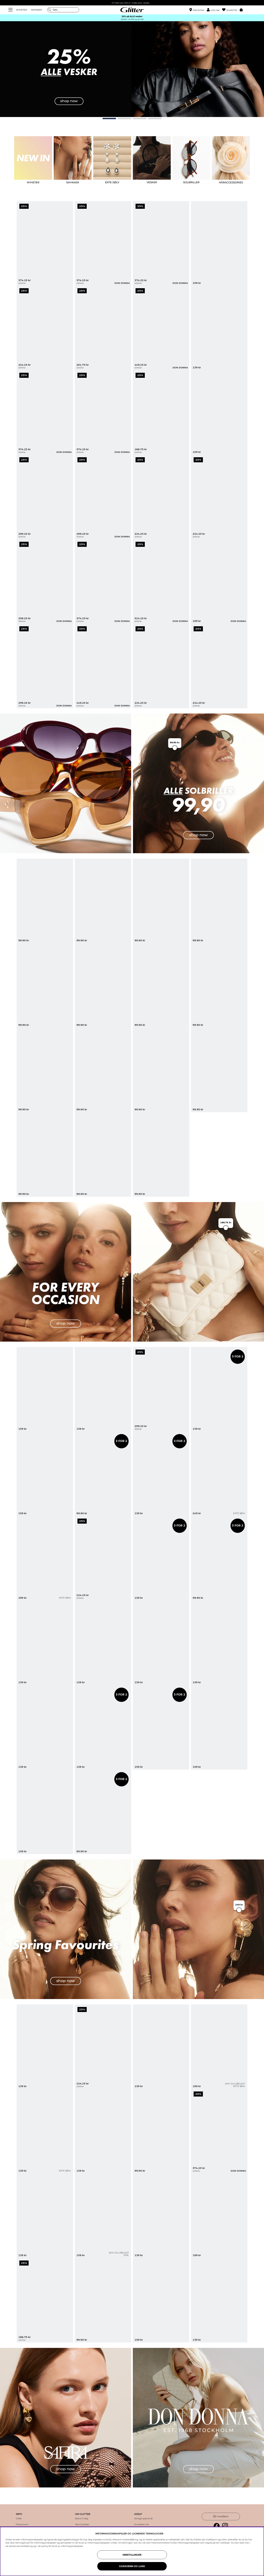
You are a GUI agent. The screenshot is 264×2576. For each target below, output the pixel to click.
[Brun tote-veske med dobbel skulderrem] (161, 328)
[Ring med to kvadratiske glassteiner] (219, 1727)
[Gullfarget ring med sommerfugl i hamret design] (161, 2046)
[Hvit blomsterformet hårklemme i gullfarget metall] (103, 1727)
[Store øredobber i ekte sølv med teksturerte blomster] (45, 1558)
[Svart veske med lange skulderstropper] (45, 412)
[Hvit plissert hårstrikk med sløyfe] (103, 1812)
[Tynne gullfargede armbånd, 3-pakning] (45, 2046)
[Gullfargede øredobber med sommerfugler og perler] (103, 1643)
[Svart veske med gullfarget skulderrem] (103, 497)
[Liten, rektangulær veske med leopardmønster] (161, 666)
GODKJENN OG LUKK (132, 2566)
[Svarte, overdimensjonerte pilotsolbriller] (161, 901)
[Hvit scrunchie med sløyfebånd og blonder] (161, 1474)
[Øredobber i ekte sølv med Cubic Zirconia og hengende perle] (219, 1474)
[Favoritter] (231, 10)
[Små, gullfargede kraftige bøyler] (45, 2215)
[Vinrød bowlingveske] (103, 412)
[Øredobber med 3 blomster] (45, 1474)
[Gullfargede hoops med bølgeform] (161, 2215)
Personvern (22, 2524)
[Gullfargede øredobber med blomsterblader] (161, 2300)
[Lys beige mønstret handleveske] (103, 243)
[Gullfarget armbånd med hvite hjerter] (103, 1389)
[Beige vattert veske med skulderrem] (45, 2300)
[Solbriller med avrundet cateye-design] (45, 1070)
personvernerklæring (21, 2546)
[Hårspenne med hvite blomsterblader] (161, 1727)
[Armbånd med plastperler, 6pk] (45, 1643)
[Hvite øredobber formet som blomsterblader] (45, 1389)
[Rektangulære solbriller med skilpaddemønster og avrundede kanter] (219, 901)
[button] (214, 10)
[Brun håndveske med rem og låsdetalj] (103, 328)
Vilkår (19, 2518)
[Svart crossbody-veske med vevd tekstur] (45, 666)
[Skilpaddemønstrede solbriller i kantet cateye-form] (103, 1070)
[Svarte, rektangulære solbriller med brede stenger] (45, 1154)
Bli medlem (221, 2516)
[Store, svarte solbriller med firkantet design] (103, 985)
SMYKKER (36, 9)
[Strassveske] (103, 1558)
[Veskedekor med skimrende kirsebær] (219, 581)
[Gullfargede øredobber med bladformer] (45, 1727)
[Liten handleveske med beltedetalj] (103, 581)
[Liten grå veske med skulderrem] (219, 666)
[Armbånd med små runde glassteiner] (45, 1812)
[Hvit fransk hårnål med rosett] (219, 1389)
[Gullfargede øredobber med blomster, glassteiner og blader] (161, 1643)
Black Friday (82, 2518)
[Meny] (10, 9)
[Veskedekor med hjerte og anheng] (219, 412)
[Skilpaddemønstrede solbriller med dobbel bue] (161, 985)
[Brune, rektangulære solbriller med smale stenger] (103, 1154)
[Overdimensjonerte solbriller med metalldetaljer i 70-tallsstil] (219, 985)
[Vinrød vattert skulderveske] (161, 412)
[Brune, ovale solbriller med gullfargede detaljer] (45, 901)
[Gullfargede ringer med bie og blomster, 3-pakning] (219, 2300)
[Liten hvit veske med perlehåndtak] (161, 1389)
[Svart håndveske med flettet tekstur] (219, 497)
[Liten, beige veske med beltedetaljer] (103, 2046)
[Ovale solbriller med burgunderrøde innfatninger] (103, 901)
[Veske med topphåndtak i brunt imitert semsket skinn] (161, 243)
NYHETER (21, 9)
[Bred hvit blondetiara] (161, 1558)
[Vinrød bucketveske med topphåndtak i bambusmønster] (45, 497)
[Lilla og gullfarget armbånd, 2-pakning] (219, 2215)
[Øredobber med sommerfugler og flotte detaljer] (103, 2131)
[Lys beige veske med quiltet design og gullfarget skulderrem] (161, 497)
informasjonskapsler (72, 2546)
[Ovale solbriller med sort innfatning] (219, 1070)
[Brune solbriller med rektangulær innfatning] (161, 1070)
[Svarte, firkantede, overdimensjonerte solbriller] (45, 985)
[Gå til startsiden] (132, 10)
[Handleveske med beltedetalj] (161, 581)
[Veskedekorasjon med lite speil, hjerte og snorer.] (219, 243)
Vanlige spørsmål (143, 2518)
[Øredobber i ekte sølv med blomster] (45, 2131)
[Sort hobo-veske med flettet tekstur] (103, 666)
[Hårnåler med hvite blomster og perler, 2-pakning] (103, 1474)
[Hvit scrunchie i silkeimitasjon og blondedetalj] (219, 1558)
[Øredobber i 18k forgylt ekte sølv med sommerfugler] (219, 2046)
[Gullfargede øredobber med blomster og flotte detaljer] (219, 1643)
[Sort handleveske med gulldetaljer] (45, 243)
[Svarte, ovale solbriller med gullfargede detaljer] (161, 2131)
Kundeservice (141, 2524)
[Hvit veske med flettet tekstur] (45, 328)
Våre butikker (82, 2524)
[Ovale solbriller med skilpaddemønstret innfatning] (103, 2300)
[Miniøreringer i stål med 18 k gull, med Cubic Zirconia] (103, 2215)
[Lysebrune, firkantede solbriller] (161, 1154)
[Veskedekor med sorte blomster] (219, 328)
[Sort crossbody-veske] (45, 581)
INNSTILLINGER (132, 2554)
